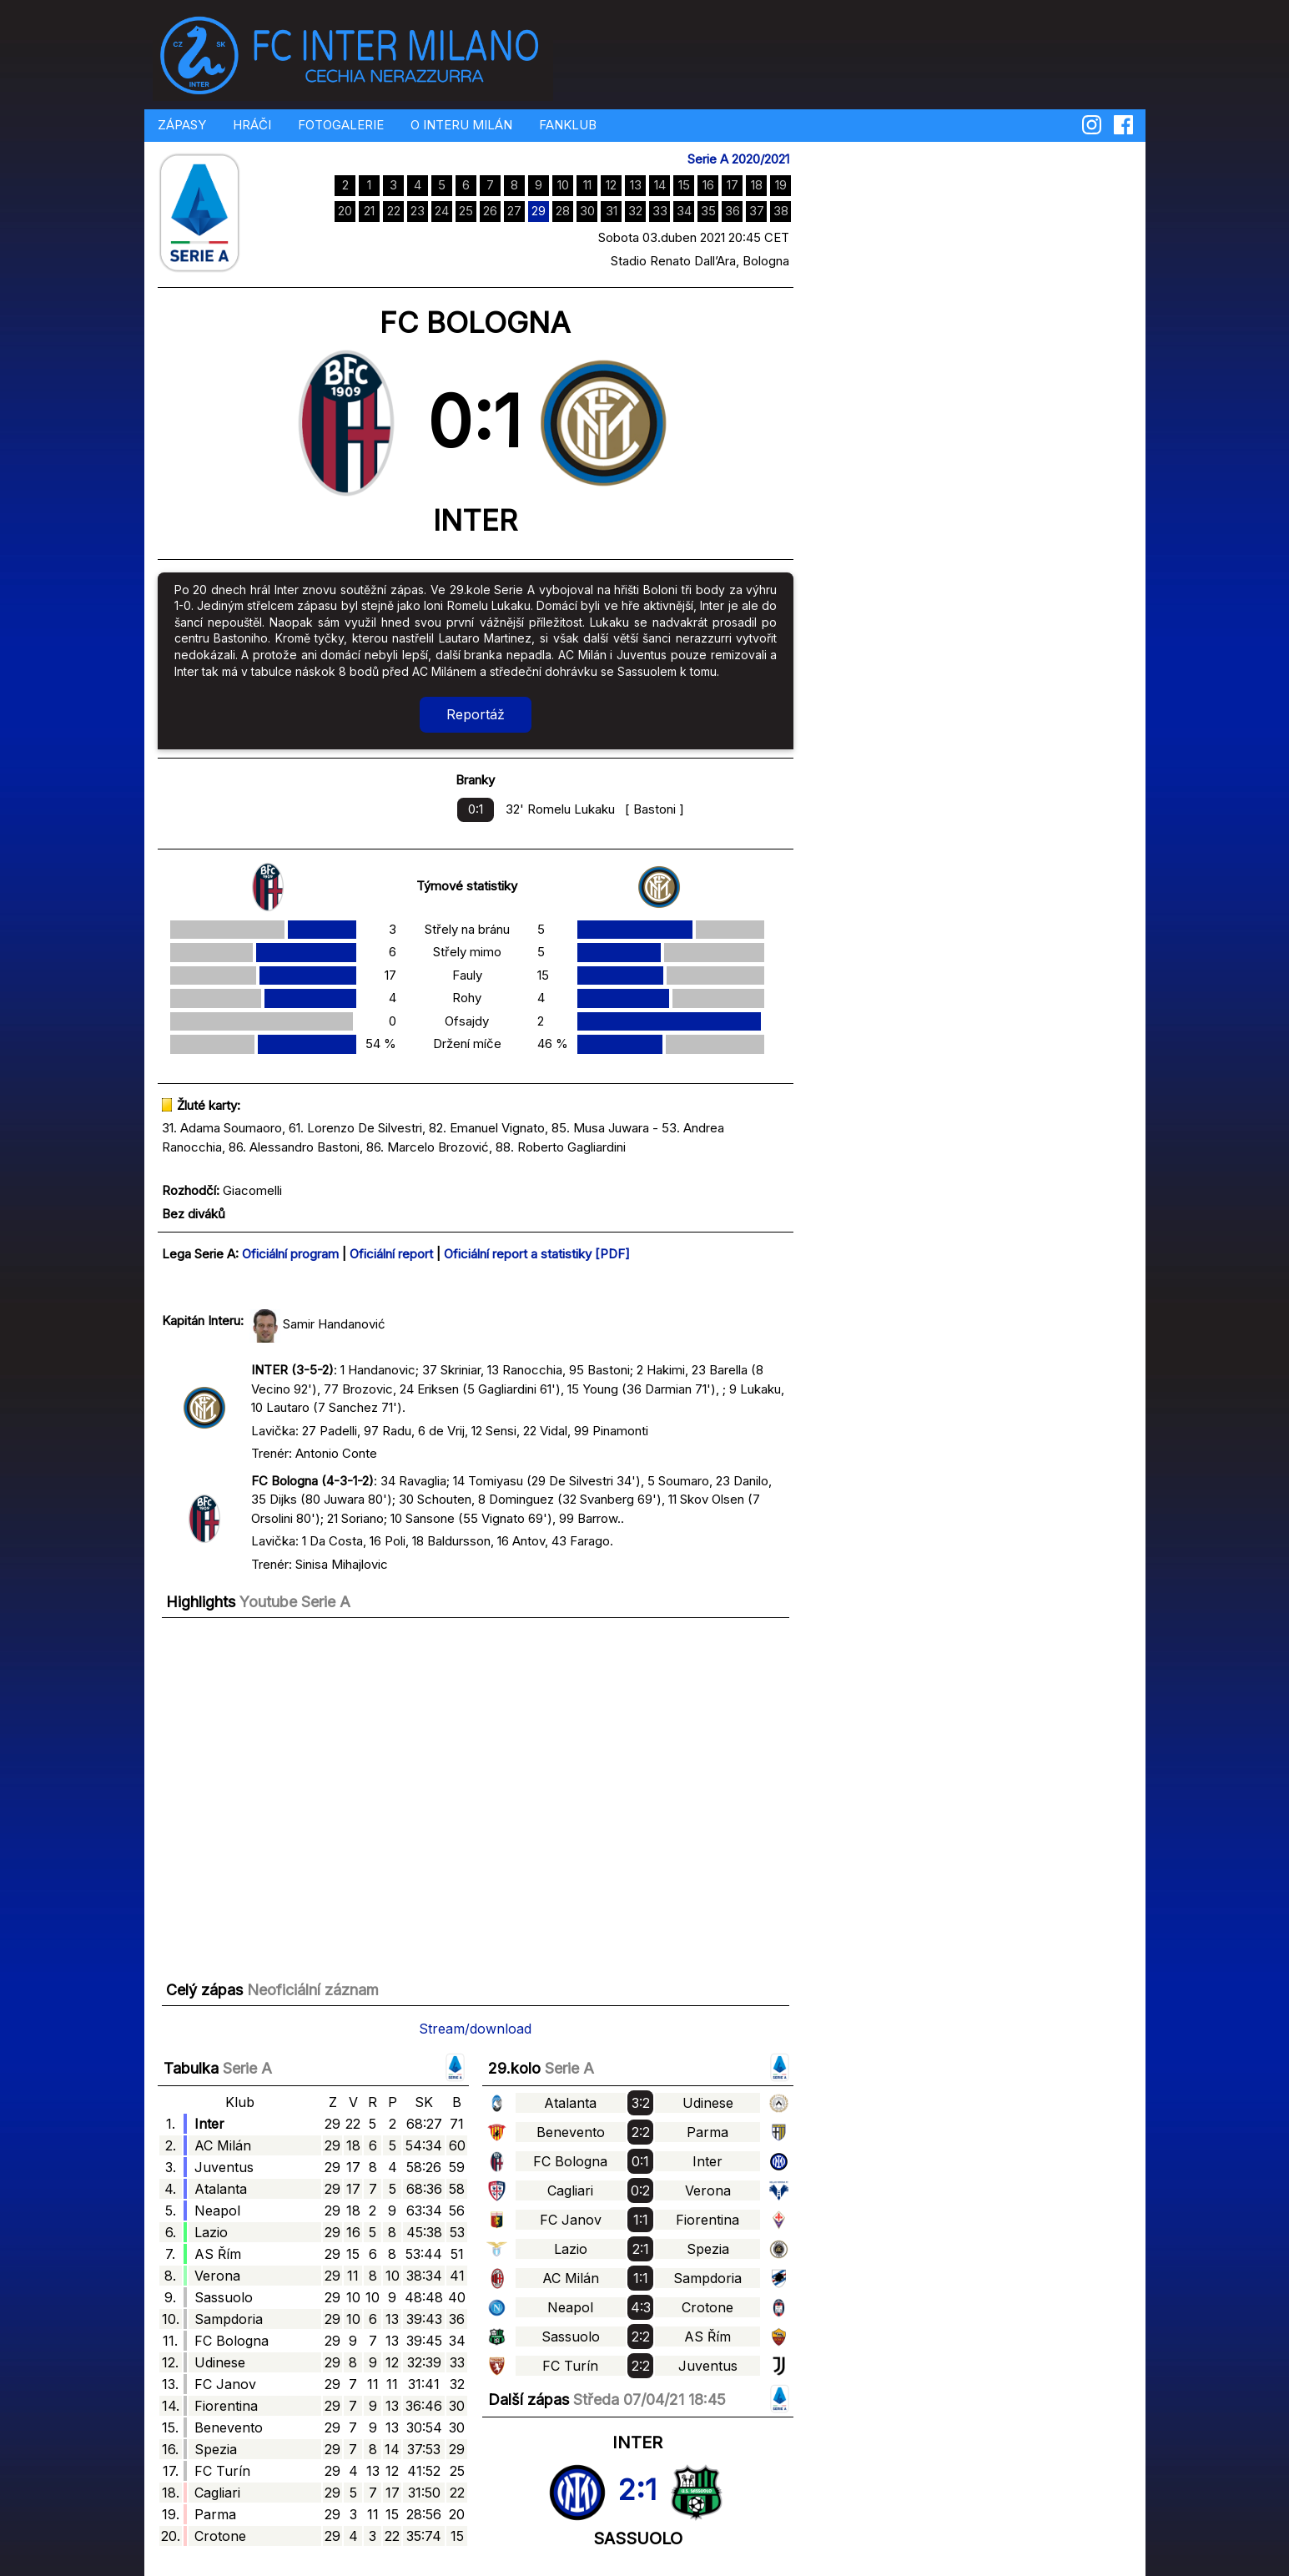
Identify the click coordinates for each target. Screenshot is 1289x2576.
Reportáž (475, 714)
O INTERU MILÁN (461, 125)
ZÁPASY (182, 125)
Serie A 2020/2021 (738, 159)
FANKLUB (568, 125)
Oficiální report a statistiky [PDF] (537, 1254)
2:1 (637, 2489)
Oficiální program (290, 1254)
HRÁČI (252, 125)
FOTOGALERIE (341, 125)
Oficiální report (391, 1254)
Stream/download (475, 2028)
